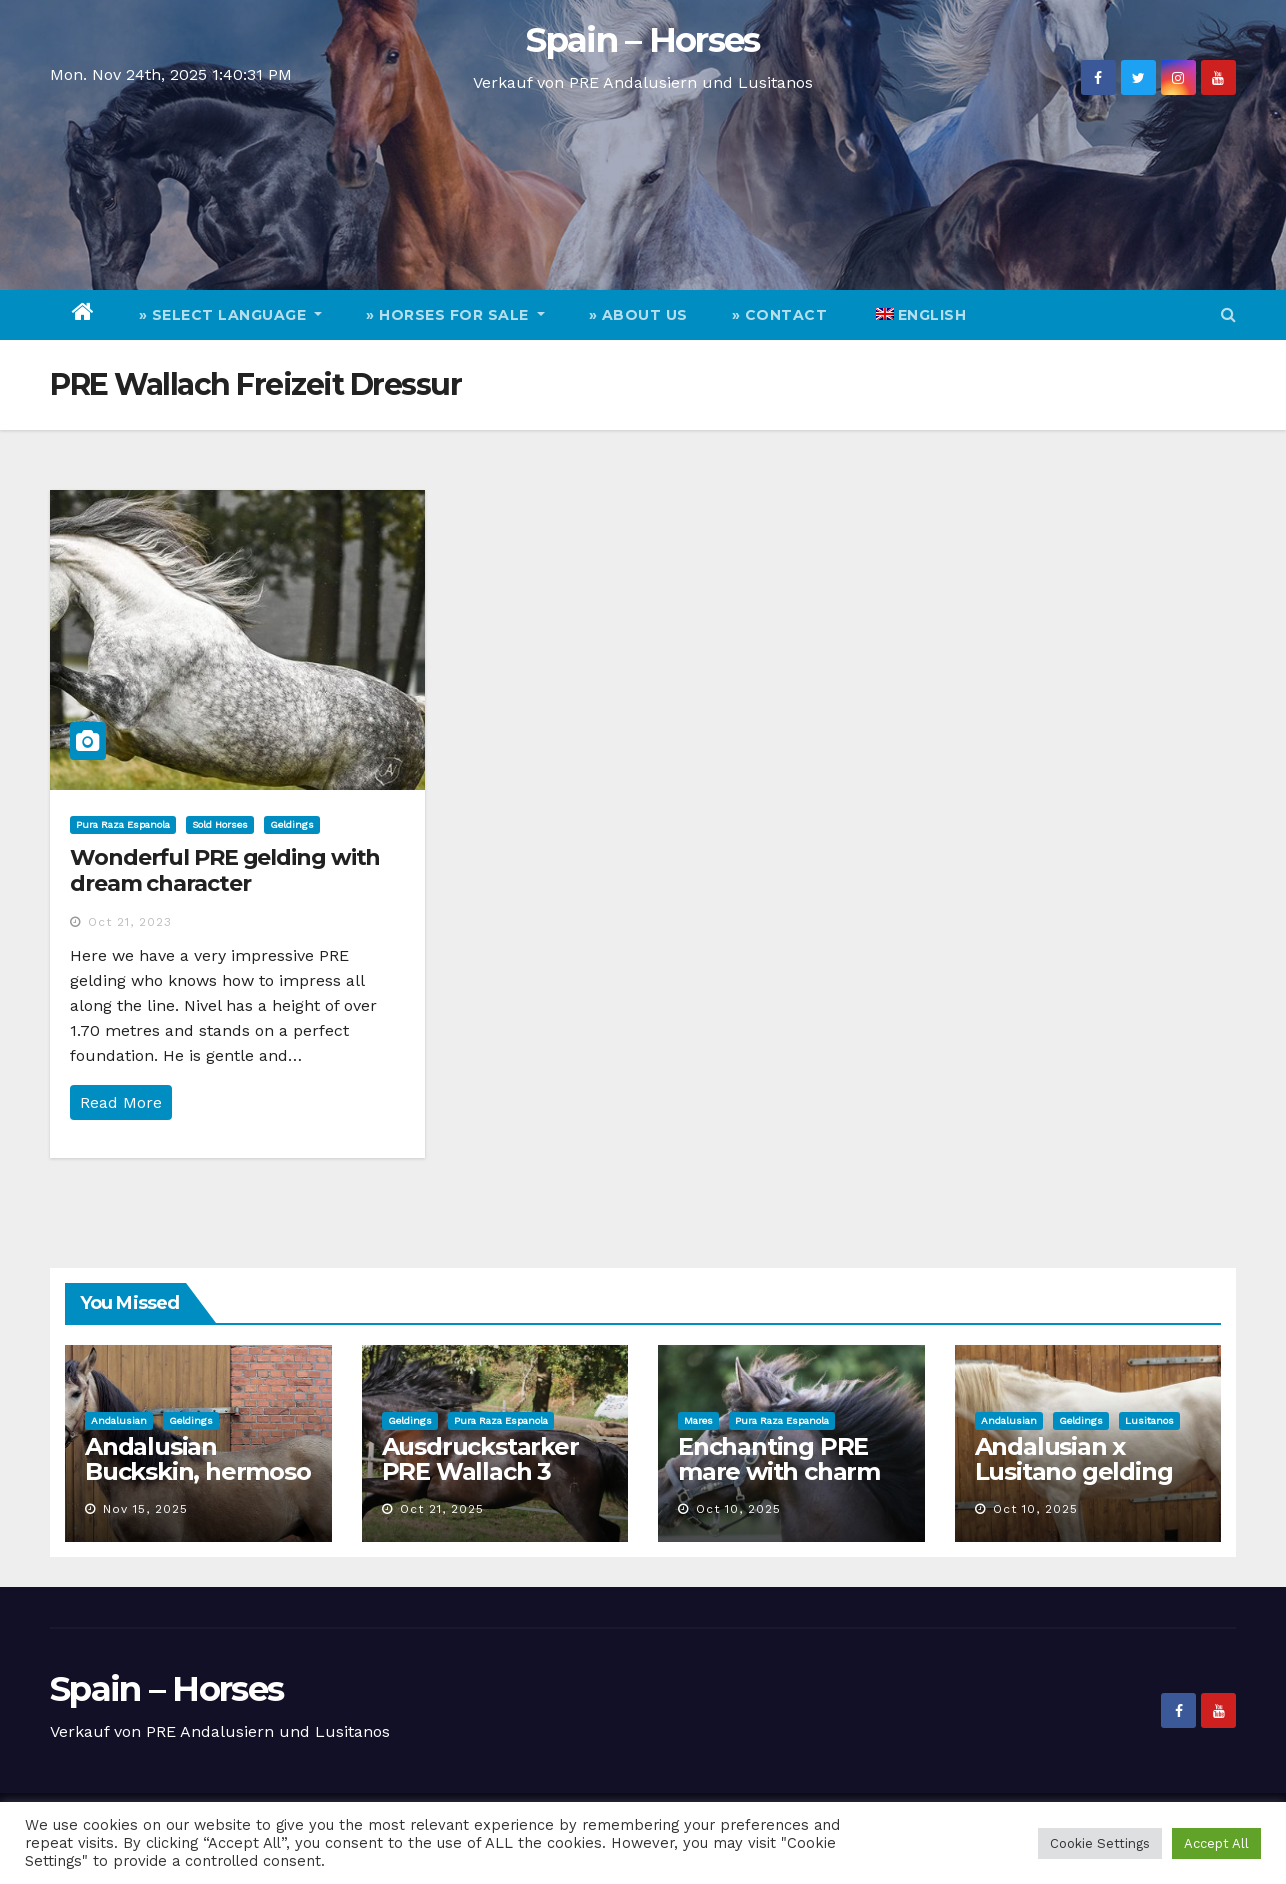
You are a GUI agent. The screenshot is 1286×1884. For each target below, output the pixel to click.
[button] (1228, 314)
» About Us (638, 315)
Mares (698, 1420)
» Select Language (231, 315)
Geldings (292, 824)
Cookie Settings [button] (1100, 1843)
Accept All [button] (1216, 1843)
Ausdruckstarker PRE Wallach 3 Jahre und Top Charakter (480, 1484)
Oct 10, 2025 (738, 1509)
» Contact (780, 315)
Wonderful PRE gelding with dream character (225, 870)
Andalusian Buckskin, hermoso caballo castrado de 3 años (198, 1484)
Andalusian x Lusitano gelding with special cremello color (1074, 1484)
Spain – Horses (642, 40)
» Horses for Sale (455, 315)
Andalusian (119, 1420)
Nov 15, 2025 (145, 1509)
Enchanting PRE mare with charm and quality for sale (790, 1471)
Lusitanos (1149, 1420)
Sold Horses (220, 824)
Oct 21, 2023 (130, 922)
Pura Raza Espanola (123, 824)
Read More (121, 1102)
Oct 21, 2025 (442, 1509)
